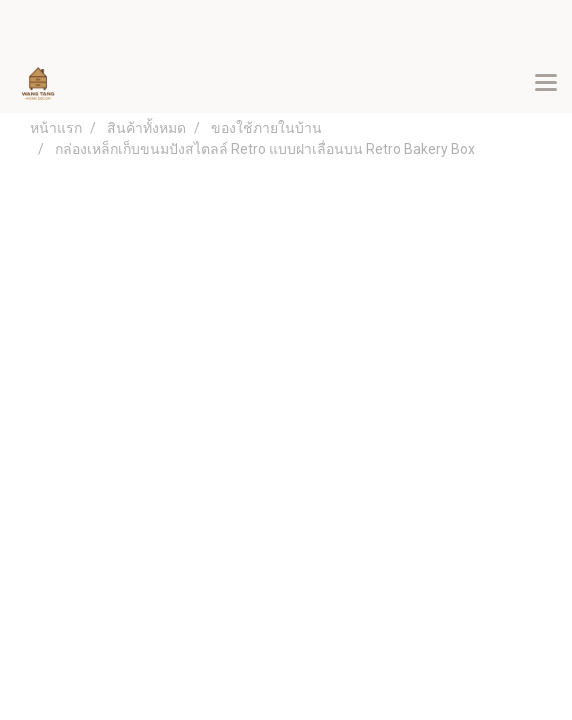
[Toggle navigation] (546, 84)
